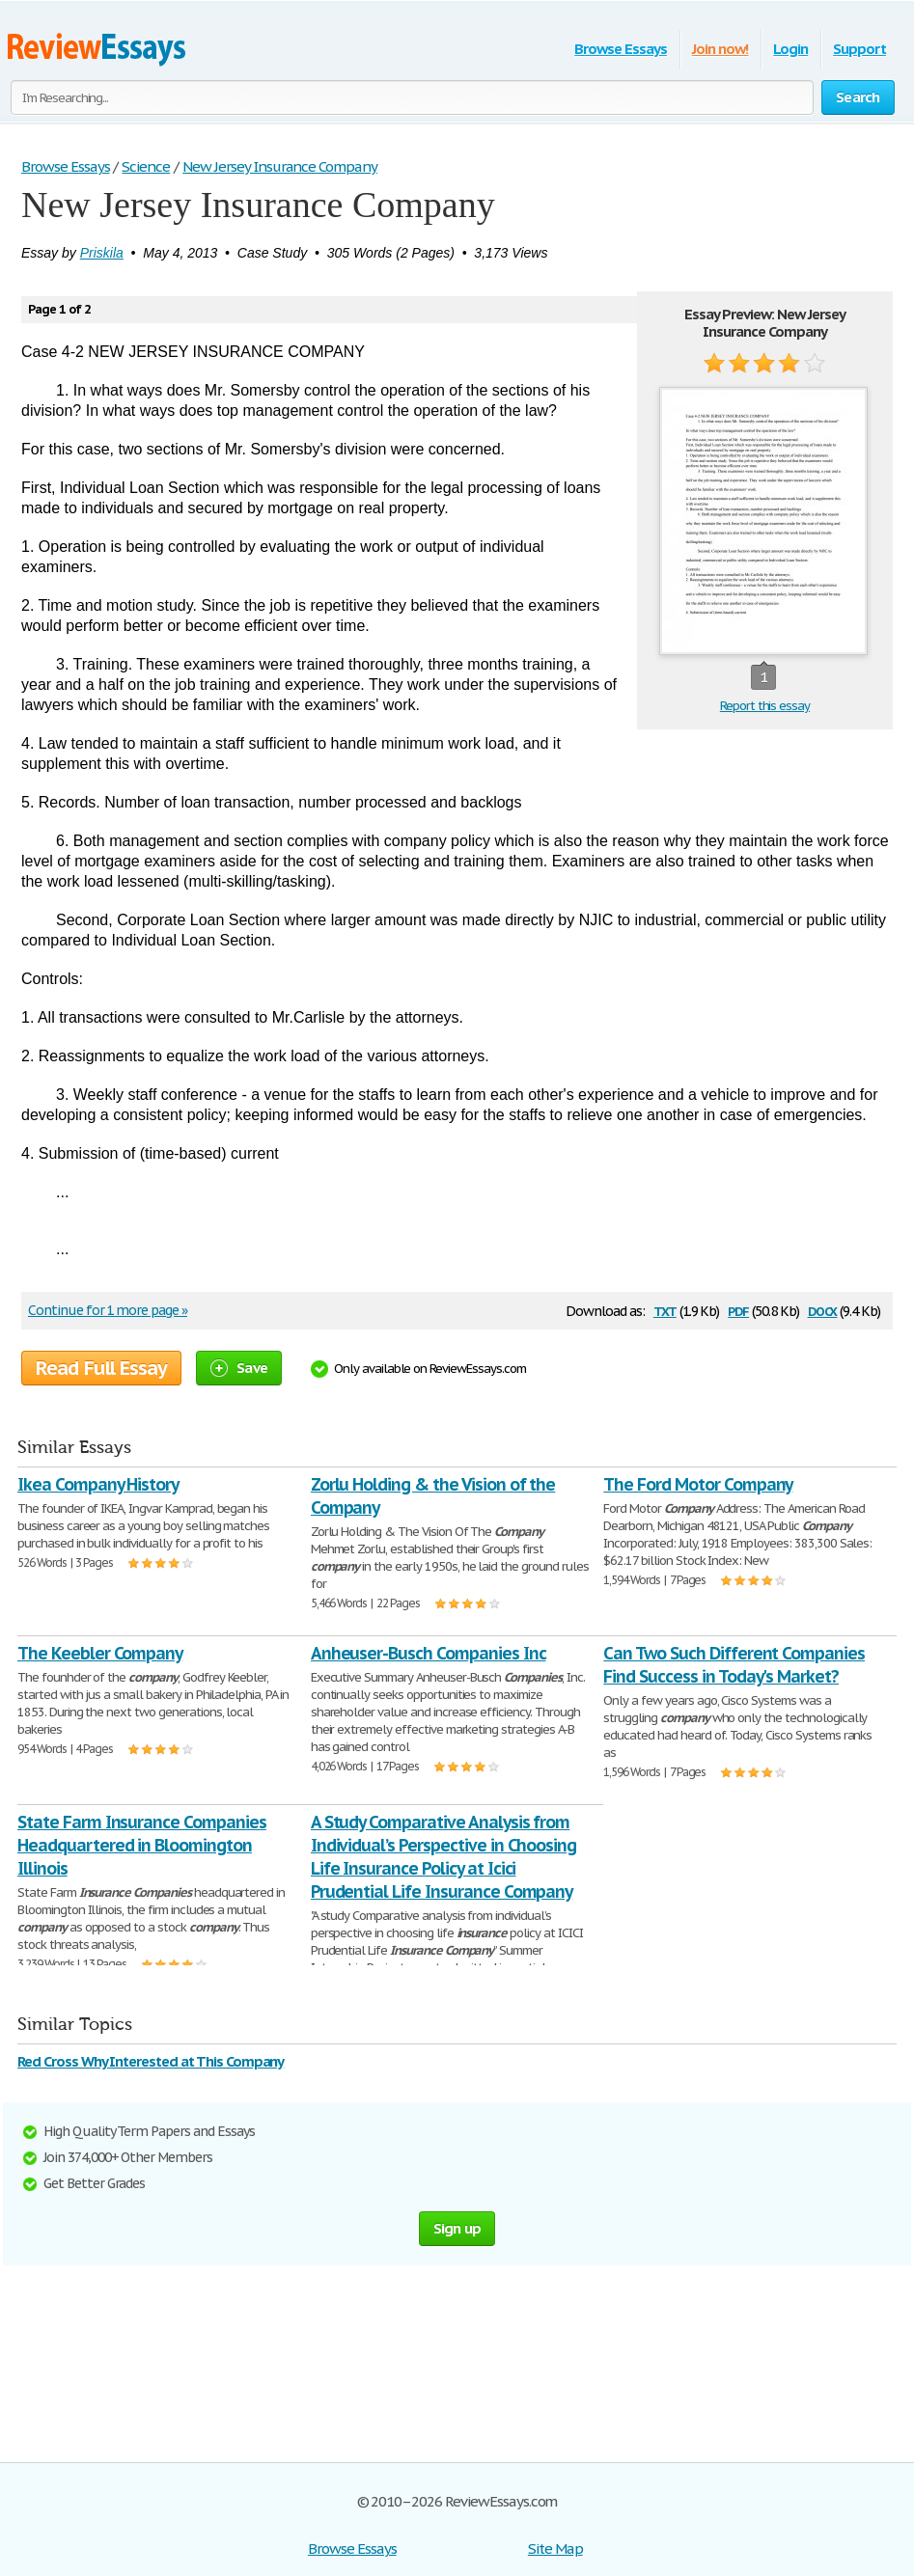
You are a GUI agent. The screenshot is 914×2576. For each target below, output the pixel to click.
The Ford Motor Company (697, 1484)
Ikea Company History (98, 1484)
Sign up (457, 2228)
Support (859, 49)
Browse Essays (620, 49)
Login (790, 49)
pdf (738, 1310)
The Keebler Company (99, 1653)
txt (665, 1310)
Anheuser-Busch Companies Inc (428, 1653)
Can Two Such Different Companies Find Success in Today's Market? (734, 1664)
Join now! (720, 49)
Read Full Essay (101, 1368)
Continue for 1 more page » (107, 1310)
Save (238, 1367)
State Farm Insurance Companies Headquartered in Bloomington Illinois (141, 1845)
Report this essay (765, 706)
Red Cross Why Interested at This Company (150, 2061)
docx (823, 1310)
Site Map (555, 2548)
